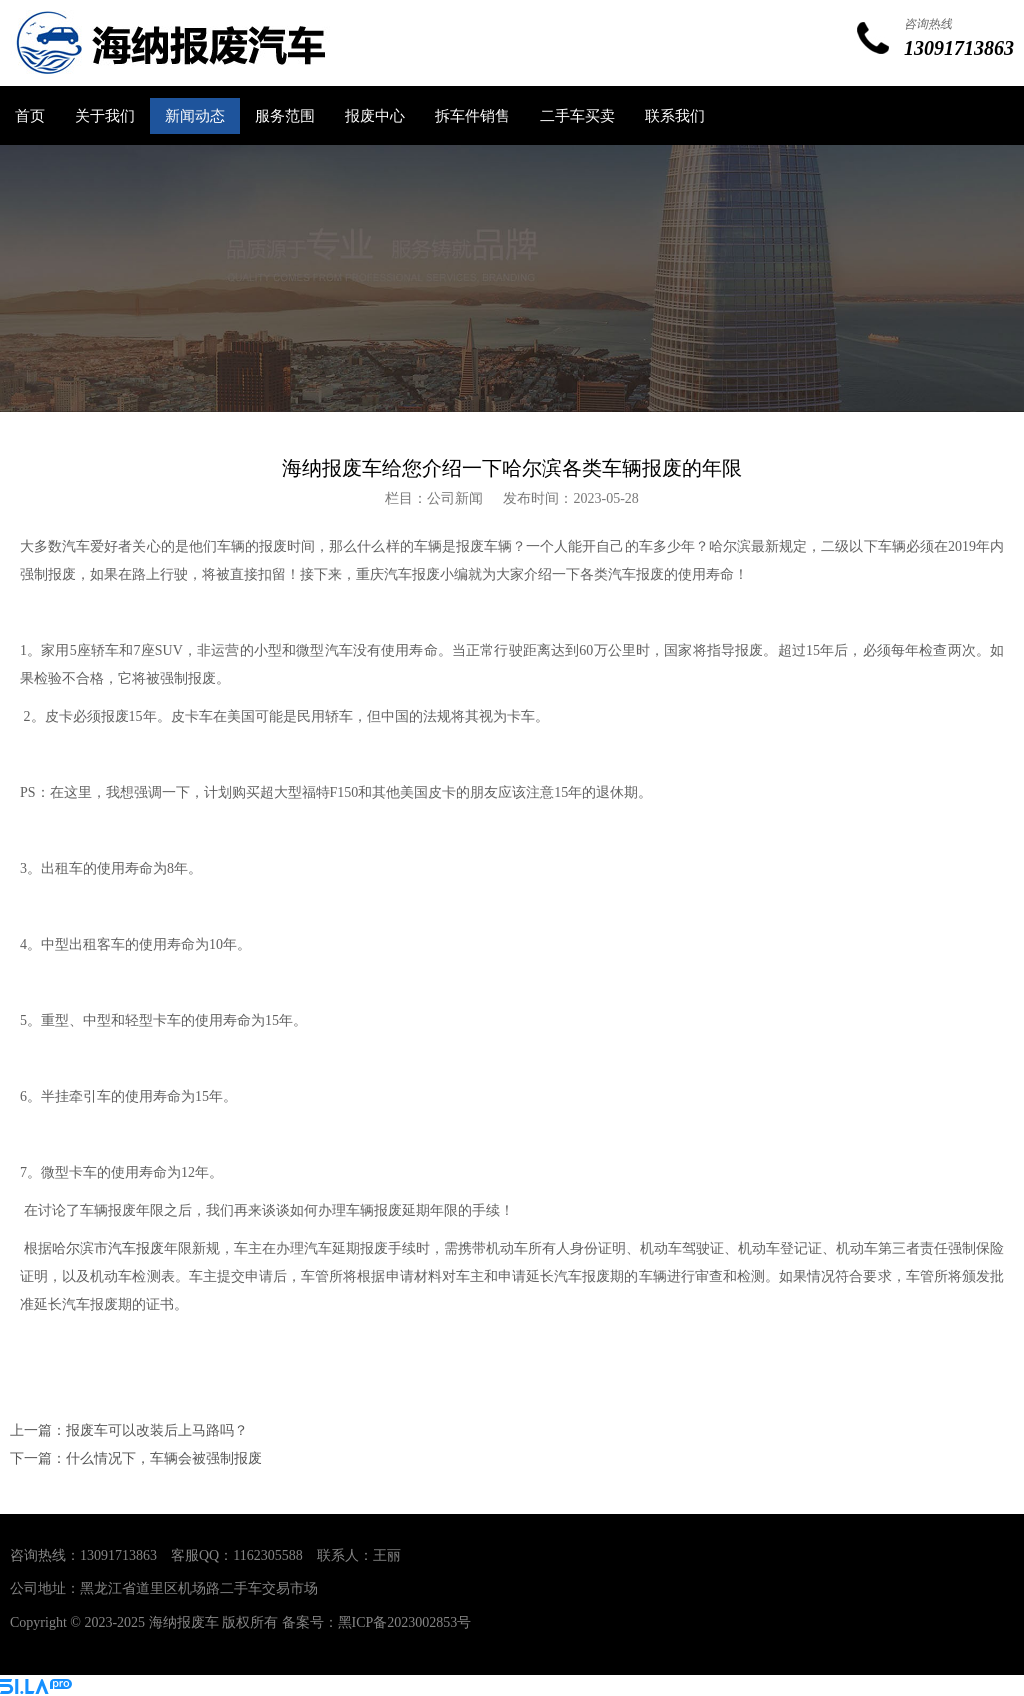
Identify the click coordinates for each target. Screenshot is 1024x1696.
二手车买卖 (577, 116)
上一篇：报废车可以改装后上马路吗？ (129, 1430)
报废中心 (375, 116)
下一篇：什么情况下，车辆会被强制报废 (136, 1458)
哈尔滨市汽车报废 (108, 1248)
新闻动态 (195, 116)
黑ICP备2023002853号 (405, 1622)
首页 (30, 116)
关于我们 (105, 116)
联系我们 (675, 116)
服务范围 (285, 116)
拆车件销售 (472, 116)
